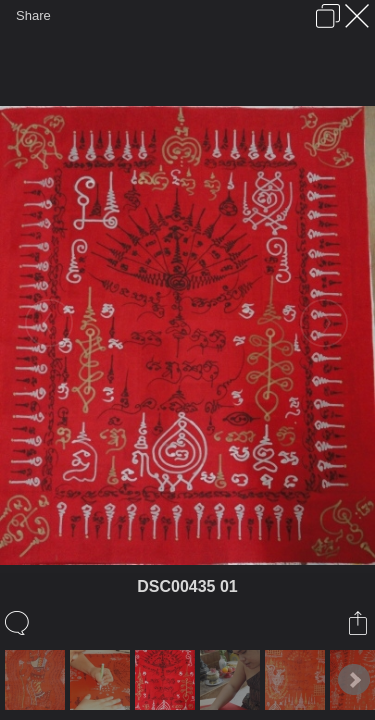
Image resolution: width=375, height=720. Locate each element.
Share (33, 15)
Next (354, 680)
